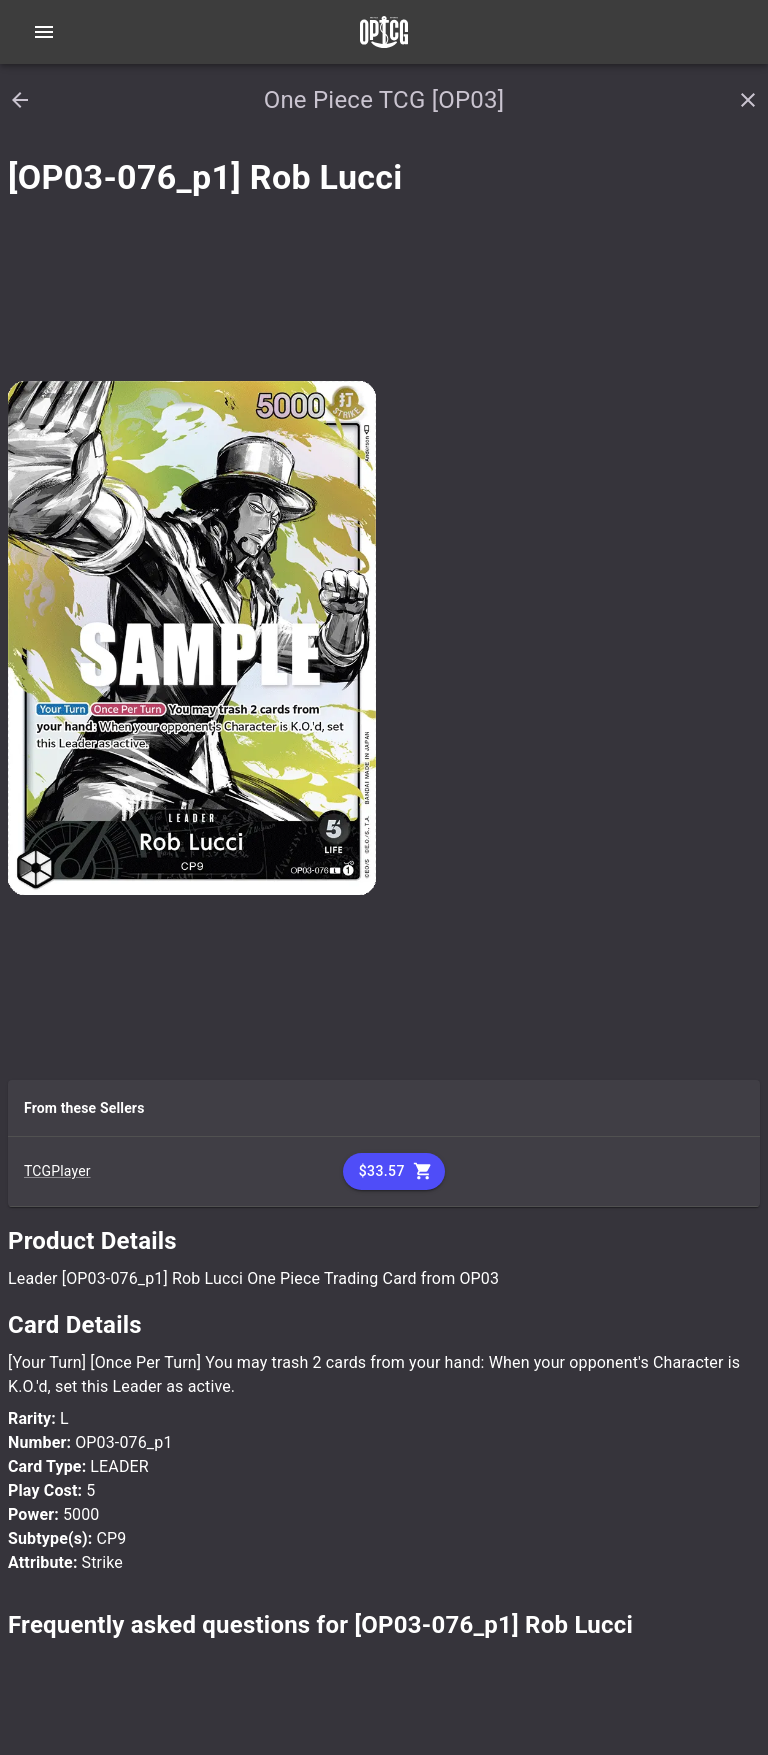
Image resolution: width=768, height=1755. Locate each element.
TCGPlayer (57, 1171)
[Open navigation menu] (44, 32)
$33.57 (394, 1171)
